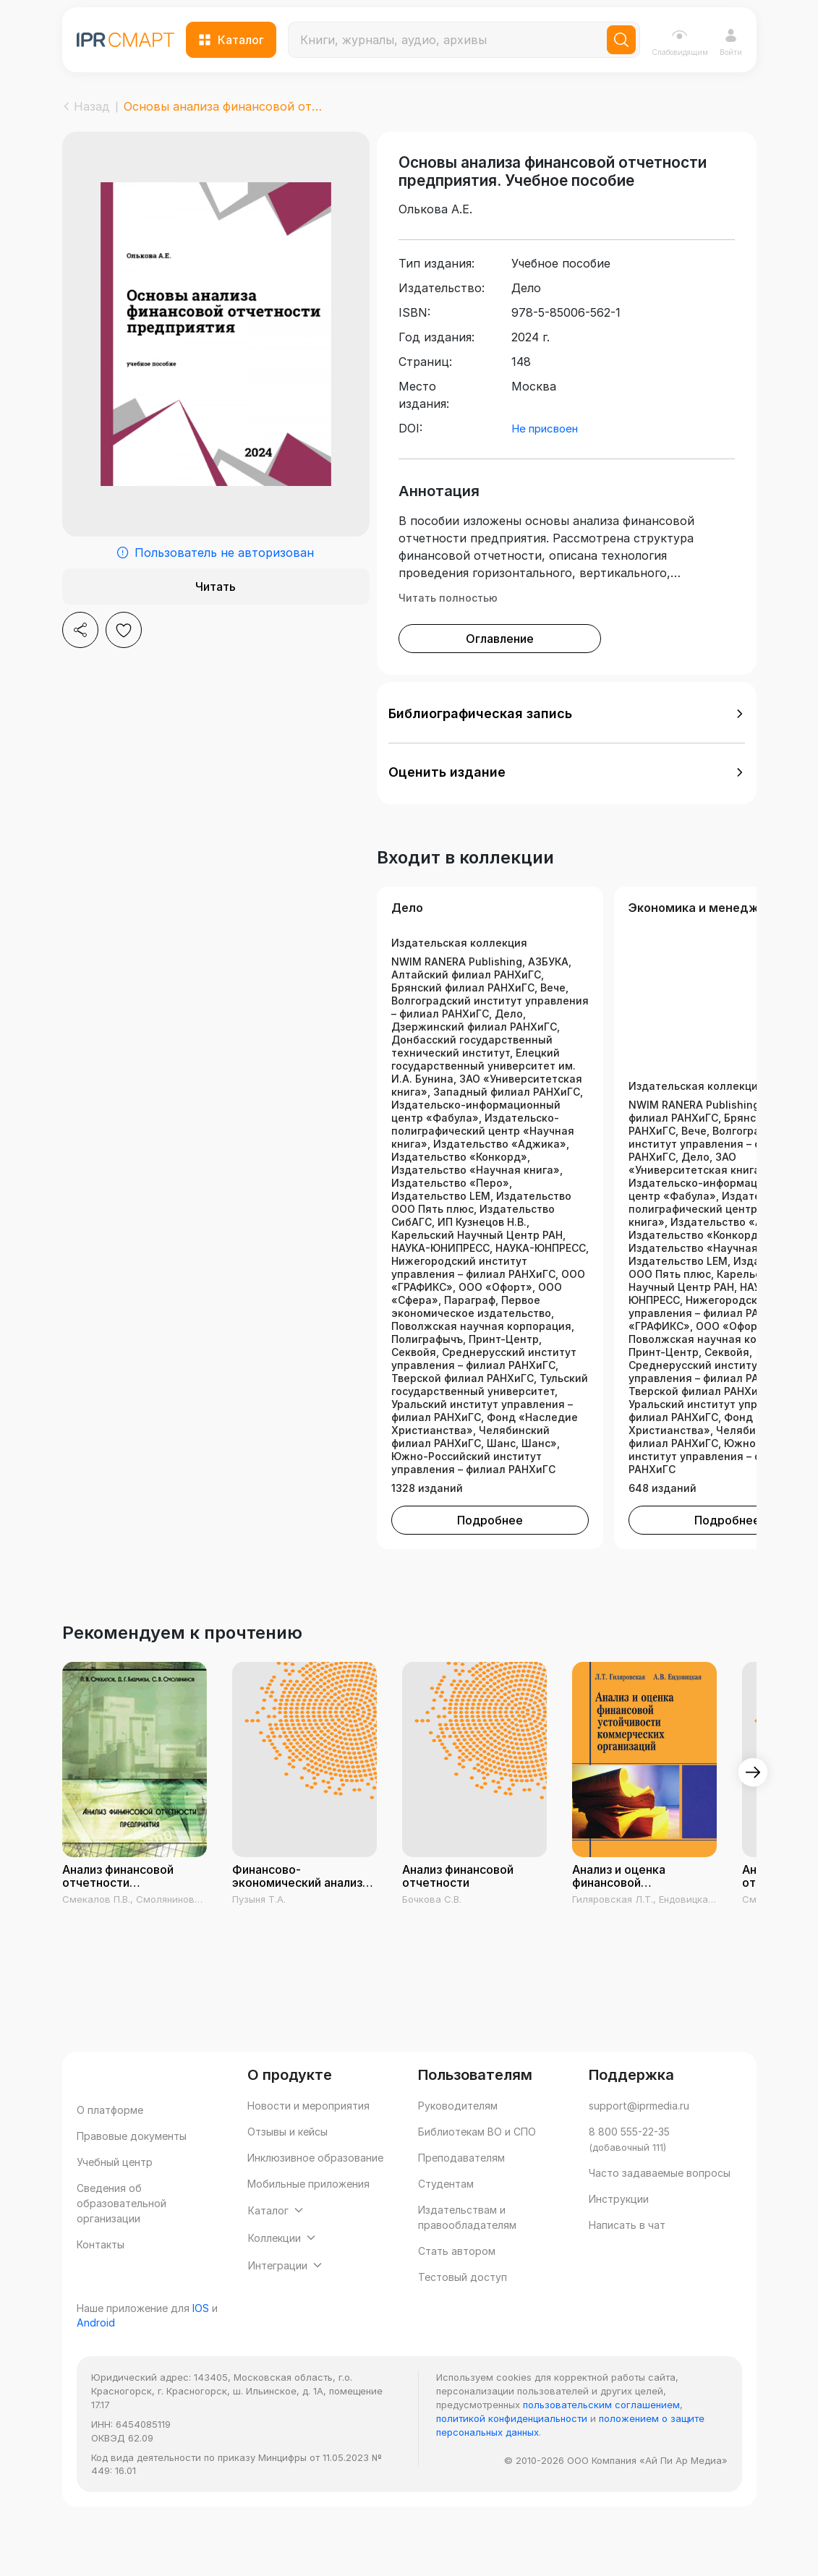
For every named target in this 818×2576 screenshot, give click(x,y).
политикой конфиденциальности (511, 2476)
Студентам (446, 2212)
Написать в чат (627, 2254)
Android (96, 2380)
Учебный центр (115, 2191)
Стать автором (456, 2280)
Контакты (100, 2273)
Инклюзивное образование (315, 2186)
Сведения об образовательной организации (121, 2232)
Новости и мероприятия (308, 2134)
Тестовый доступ (462, 2306)
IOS (200, 2366)
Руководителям (458, 2134)
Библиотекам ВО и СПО (477, 2160)
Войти (731, 42)
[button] (566, 743)
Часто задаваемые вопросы (659, 2202)
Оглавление (500, 667)
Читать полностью (448, 626)
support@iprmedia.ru (639, 2134)
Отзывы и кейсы (287, 2160)
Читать (215, 586)
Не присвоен (544, 457)
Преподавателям (461, 2186)
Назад (86, 106)
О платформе (110, 2139)
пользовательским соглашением (601, 2462)
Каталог (230, 40)
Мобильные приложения (308, 2212)
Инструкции (619, 2228)
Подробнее (490, 1549)
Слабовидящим (680, 41)
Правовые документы (132, 2165)
